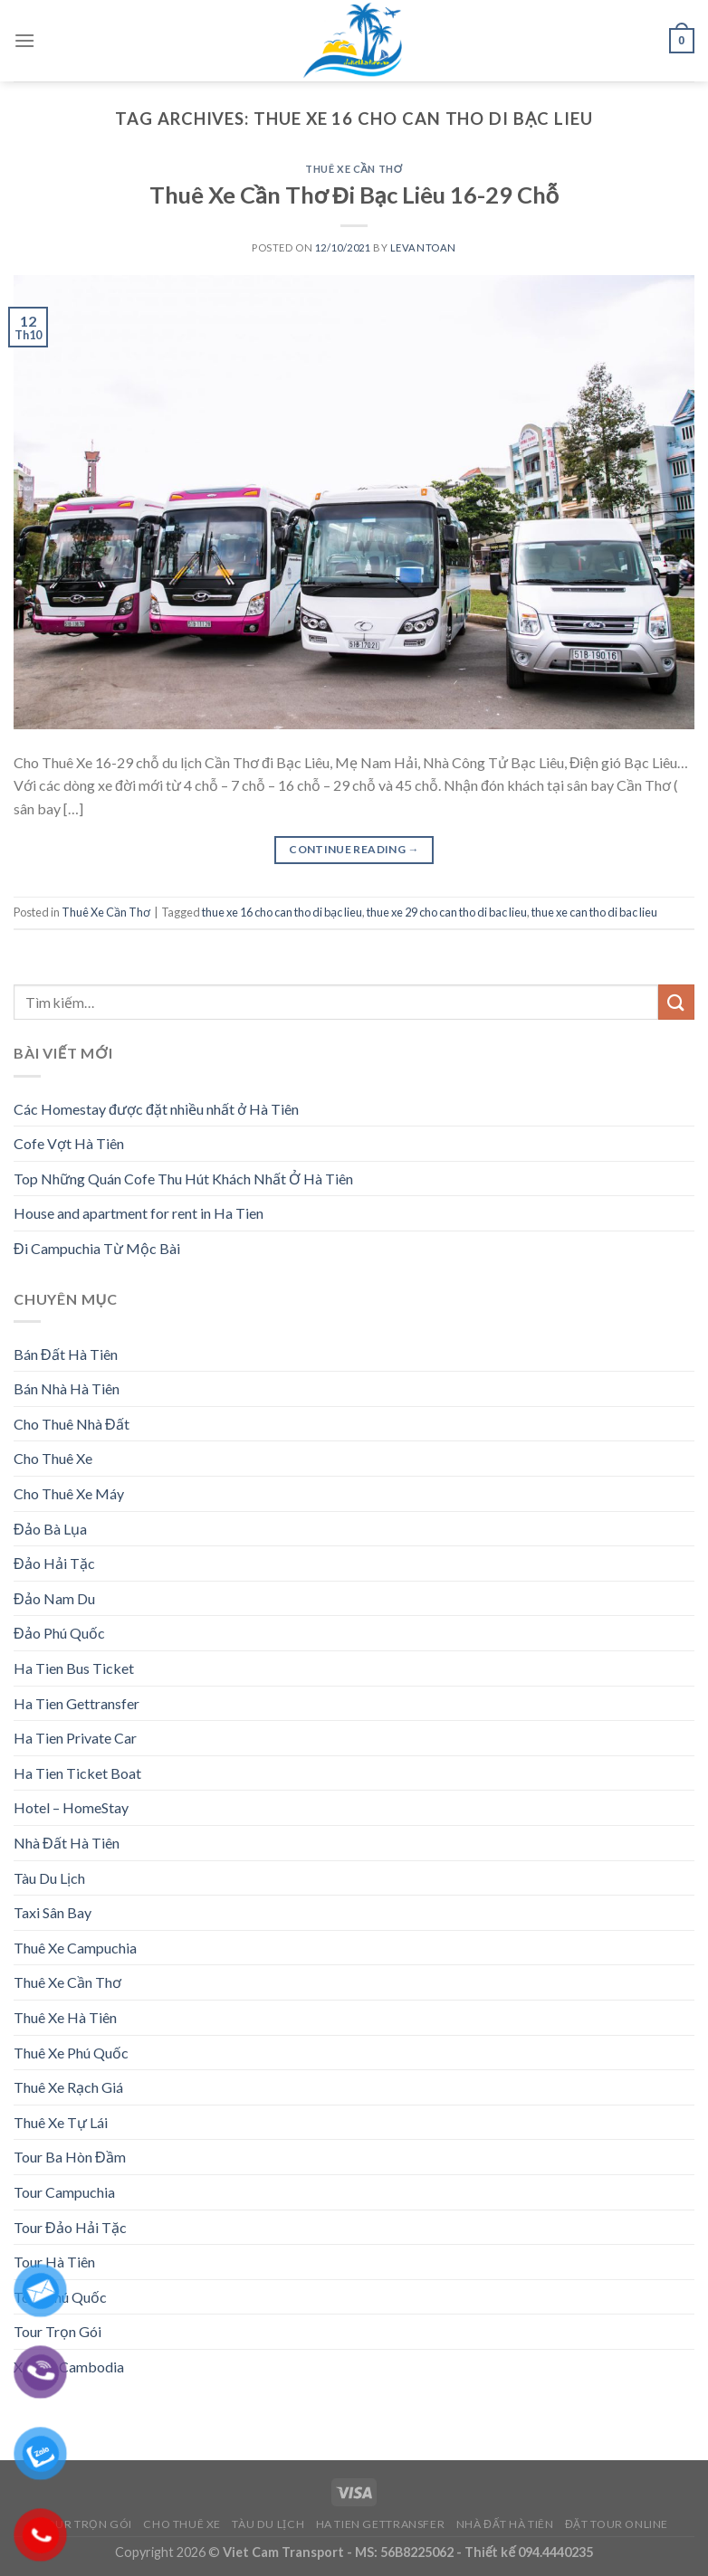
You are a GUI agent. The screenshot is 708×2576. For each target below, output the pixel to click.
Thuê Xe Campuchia (75, 1947)
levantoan (423, 247)
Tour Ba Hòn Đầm (70, 2156)
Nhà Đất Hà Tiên (67, 1842)
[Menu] (24, 40)
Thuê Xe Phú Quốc (71, 2052)
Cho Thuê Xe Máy (69, 1493)
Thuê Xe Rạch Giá (68, 2087)
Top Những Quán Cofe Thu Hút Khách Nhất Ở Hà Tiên (183, 1178)
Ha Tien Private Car (75, 1737)
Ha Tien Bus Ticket (74, 1668)
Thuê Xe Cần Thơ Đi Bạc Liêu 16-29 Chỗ (354, 194)
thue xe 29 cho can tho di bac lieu (447, 912)
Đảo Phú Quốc (59, 1632)
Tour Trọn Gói (86, 2524)
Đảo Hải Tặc (54, 1563)
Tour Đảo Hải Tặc (70, 2227)
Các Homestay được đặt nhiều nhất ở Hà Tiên (156, 1108)
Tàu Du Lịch (49, 1878)
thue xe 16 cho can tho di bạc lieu (282, 912)
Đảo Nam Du (54, 1598)
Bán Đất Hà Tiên (66, 1354)
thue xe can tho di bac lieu (594, 912)
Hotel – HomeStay (71, 1807)
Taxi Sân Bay (52, 1912)
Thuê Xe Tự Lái (61, 2122)
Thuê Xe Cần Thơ (353, 169)
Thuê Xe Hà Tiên (65, 2017)
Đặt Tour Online (616, 2524)
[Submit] (676, 1002)
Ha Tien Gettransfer (76, 1703)
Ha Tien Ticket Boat (77, 1773)
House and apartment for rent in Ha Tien (138, 1212)
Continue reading (354, 849)
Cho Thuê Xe (53, 1458)
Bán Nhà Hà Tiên (67, 1388)
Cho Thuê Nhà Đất (71, 1423)
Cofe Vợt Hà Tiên (69, 1143)
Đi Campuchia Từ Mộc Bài (97, 1248)
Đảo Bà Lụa (50, 1528)
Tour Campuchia (64, 2192)
